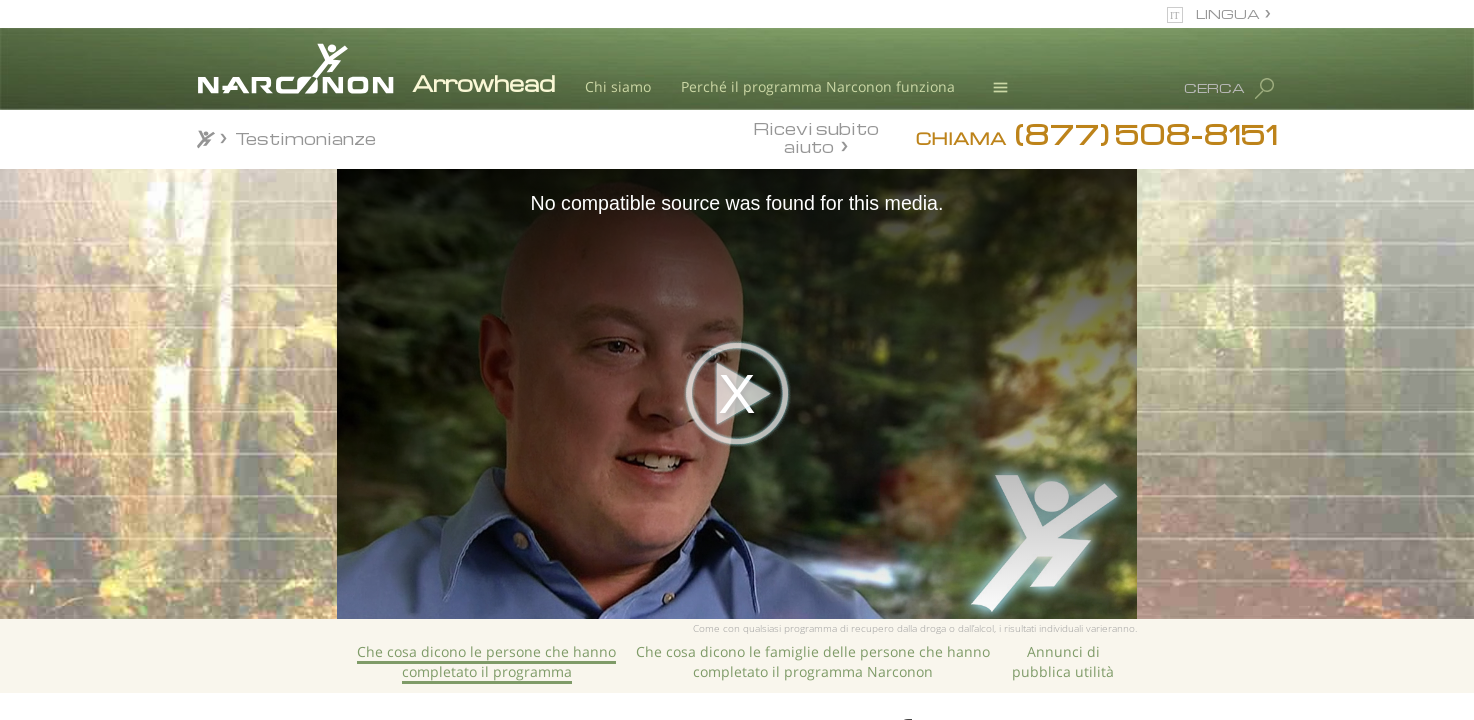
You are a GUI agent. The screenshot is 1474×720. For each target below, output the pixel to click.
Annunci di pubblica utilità (1063, 661)
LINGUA (1228, 13)
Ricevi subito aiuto (816, 137)
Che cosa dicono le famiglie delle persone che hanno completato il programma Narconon (813, 661)
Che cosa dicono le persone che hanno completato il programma (486, 661)
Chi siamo (618, 86)
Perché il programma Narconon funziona (818, 86)
